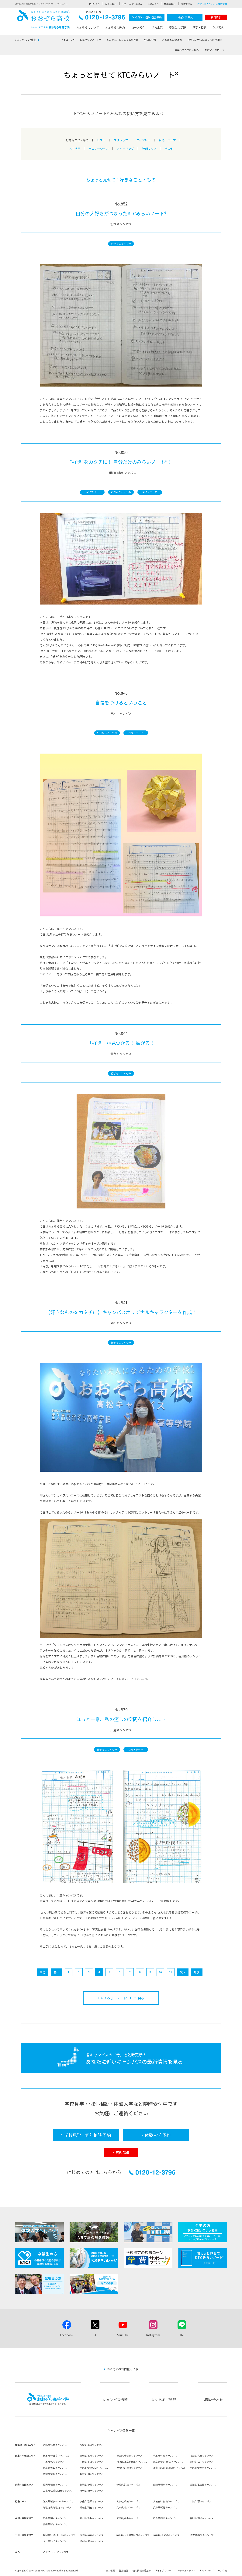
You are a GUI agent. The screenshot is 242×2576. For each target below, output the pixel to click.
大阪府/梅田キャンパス (128, 2501)
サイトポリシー (163, 2570)
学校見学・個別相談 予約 (147, 17)
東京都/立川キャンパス (201, 2461)
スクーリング (125, 148)
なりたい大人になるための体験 (204, 39)
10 (160, 1972)
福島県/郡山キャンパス (91, 2444)
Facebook (66, 2335)
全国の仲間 (150, 39)
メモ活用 (74, 148)
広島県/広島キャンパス (165, 2518)
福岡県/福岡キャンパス (91, 2535)
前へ (56, 1972)
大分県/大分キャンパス (55, 2541)
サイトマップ (206, 2570)
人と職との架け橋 (172, 39)
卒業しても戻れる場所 (187, 50)
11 (170, 1972)
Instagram (153, 2335)
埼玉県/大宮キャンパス (201, 2455)
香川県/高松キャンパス (201, 2518)
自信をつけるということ (121, 702)
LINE (182, 2335)
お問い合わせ (212, 2399)
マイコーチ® (67, 39)
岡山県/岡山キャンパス (55, 2518)
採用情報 (123, 2570)
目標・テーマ (167, 140)
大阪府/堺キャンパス (200, 2501)
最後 (196, 1972)
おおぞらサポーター (216, 50)
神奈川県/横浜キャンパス (129, 2467)
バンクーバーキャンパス (55, 2551)
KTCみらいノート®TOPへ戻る (122, 1998)
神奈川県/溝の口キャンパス (94, 2467)
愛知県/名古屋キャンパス (203, 2484)
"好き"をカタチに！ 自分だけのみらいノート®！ (121, 461)
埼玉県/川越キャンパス (165, 2455)
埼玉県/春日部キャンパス (129, 2455)
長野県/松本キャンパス (91, 2473)
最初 (42, 1972)
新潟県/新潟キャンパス (55, 2473)
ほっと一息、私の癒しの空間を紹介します (121, 1719)
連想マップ (149, 148)
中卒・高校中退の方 (132, 3)
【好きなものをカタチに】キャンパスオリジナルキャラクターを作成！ (121, 1312)
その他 (169, 148)
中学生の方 (94, 3)
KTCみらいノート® (90, 39)
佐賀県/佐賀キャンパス (202, 2535)
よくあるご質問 (163, 2399)
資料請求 (216, 17)
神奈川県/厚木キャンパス (203, 2467)
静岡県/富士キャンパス (55, 2484)
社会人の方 (153, 3)
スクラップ (121, 140)
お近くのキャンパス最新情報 (212, 3)
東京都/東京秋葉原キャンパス (131, 2461)
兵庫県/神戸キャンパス (128, 2507)
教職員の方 (169, 3)
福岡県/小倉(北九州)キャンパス (59, 2535)
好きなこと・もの (77, 140)
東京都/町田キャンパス (55, 2467)
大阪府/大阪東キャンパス (166, 2501)
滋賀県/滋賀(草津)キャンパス (58, 2501)
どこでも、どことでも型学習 (122, 39)
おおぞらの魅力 (115, 27)
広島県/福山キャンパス (128, 2518)
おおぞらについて (87, 27)
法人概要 (110, 2570)
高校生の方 (110, 3)
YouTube (123, 2335)
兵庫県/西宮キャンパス (91, 2507)
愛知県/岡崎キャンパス (165, 2484)
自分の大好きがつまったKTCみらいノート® (121, 213)
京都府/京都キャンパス (91, 2501)
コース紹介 (138, 27)
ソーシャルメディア (185, 2570)
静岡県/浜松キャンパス (128, 2484)
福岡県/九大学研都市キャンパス (132, 2535)
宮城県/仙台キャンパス (55, 2444)
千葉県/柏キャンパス (53, 2461)
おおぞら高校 (43, 19)
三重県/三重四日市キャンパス (58, 2490)
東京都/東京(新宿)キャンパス (168, 2461)
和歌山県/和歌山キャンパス (57, 2507)
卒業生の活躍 (177, 27)
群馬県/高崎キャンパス (91, 2455)
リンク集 (222, 2570)
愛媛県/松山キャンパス (55, 2524)
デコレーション (99, 148)
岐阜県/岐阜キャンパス (91, 2490)
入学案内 (218, 27)
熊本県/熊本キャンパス (91, 2541)
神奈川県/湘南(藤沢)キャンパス (169, 2467)
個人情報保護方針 (142, 2570)
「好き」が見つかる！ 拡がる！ (121, 1042)
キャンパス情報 (115, 2399)
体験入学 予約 (185, 17)
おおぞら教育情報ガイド (122, 2369)
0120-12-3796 (102, 18)
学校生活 (157, 27)
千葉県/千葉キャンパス (91, 2461)
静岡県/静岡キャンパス (91, 2484)
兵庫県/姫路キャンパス (165, 2507)
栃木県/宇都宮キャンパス (56, 2455)
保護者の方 (186, 3)
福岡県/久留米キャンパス (166, 2535)
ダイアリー (143, 140)
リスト (101, 140)
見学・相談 (199, 27)
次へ (182, 1972)
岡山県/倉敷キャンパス (91, 2518)
